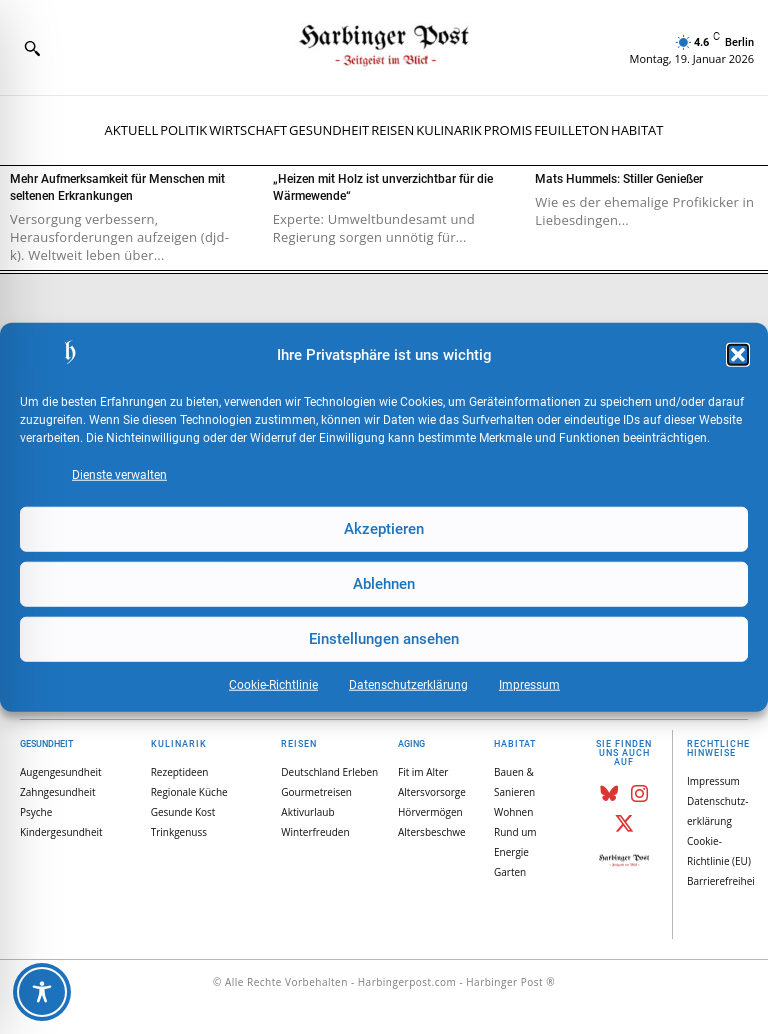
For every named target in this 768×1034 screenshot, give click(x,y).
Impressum (529, 684)
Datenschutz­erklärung (408, 684)
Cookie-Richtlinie (273, 684)
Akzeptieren (384, 529)
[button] (738, 355)
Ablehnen (384, 584)
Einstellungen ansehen (384, 639)
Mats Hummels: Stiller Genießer (619, 179)
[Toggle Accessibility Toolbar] (42, 992)
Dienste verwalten (119, 474)
